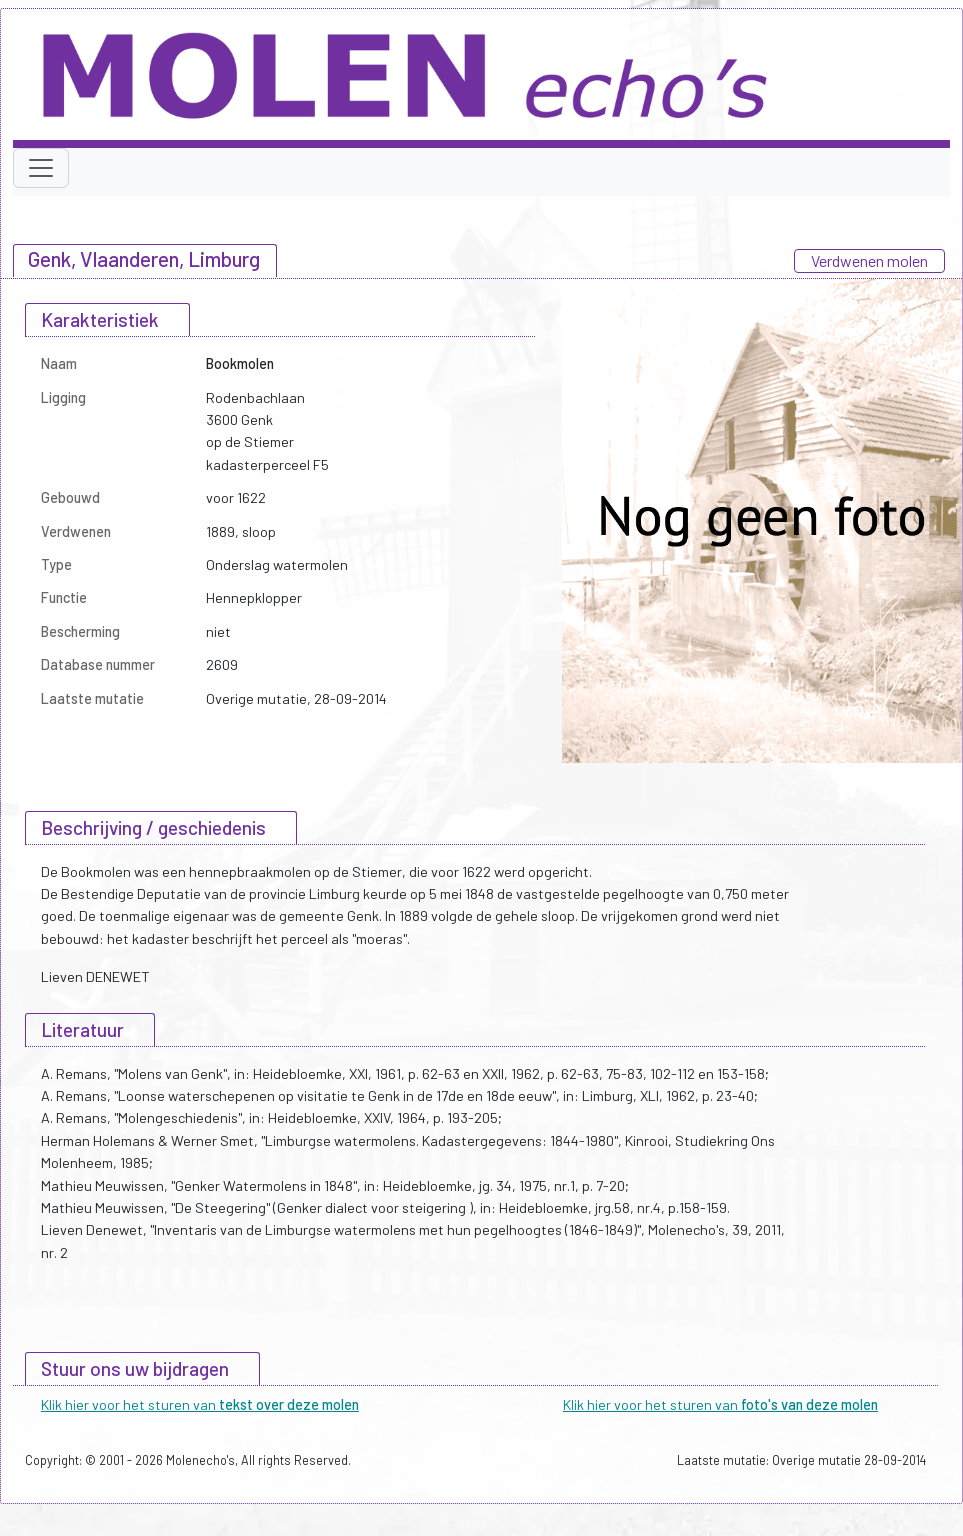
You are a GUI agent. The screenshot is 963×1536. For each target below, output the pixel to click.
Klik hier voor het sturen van (200, 1404)
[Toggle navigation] (41, 168)
